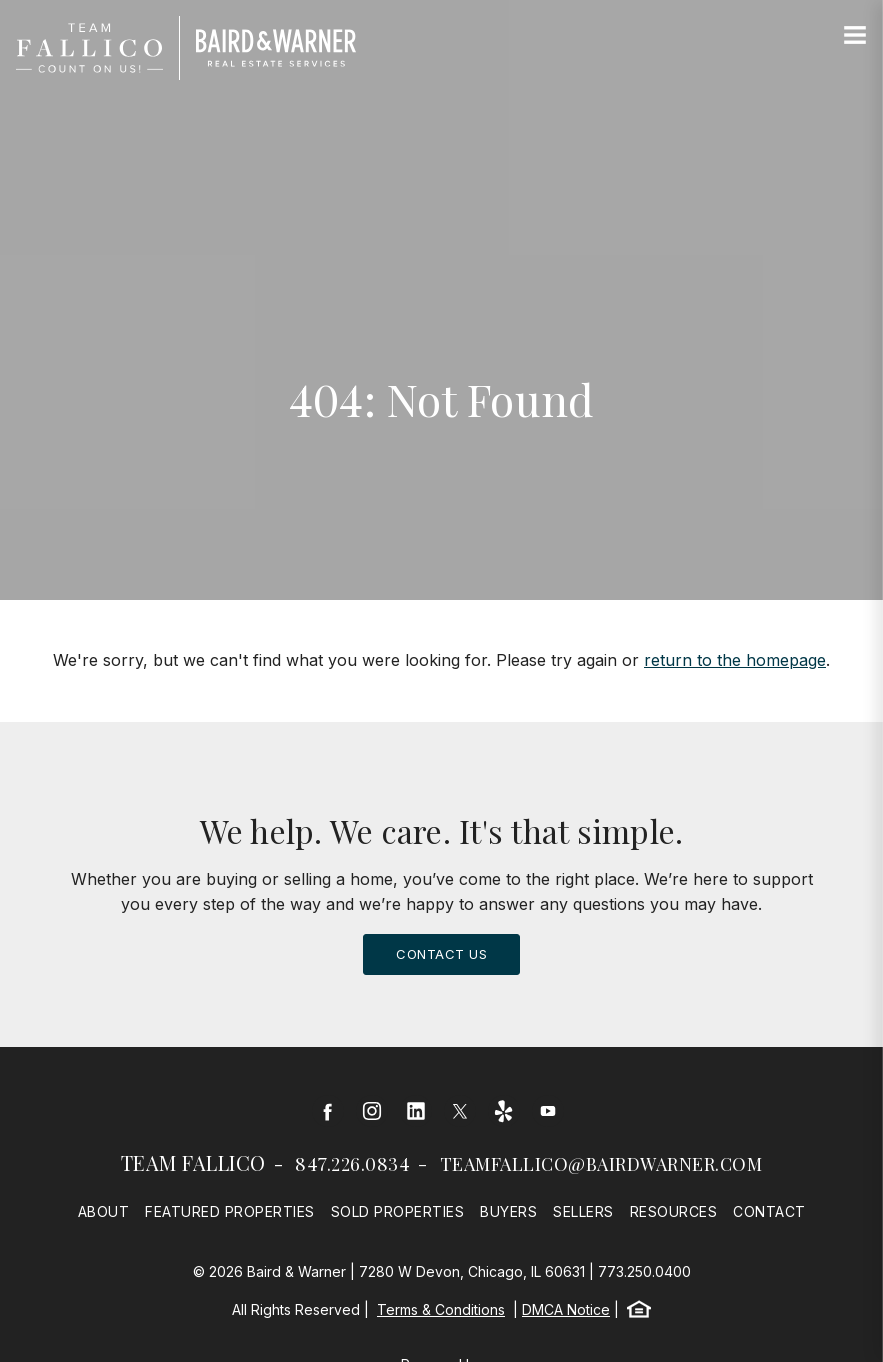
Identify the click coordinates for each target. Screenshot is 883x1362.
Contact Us (441, 954)
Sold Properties (398, 1211)
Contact (769, 1211)
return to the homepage (735, 660)
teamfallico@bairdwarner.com (601, 1164)
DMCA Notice (566, 1309)
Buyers (508, 1211)
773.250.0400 (644, 1271)
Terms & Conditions (441, 1309)
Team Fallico (193, 1162)
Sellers (583, 1211)
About (104, 1211)
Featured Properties (230, 1211)
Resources (674, 1211)
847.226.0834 (352, 1164)
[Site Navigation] (855, 36)
